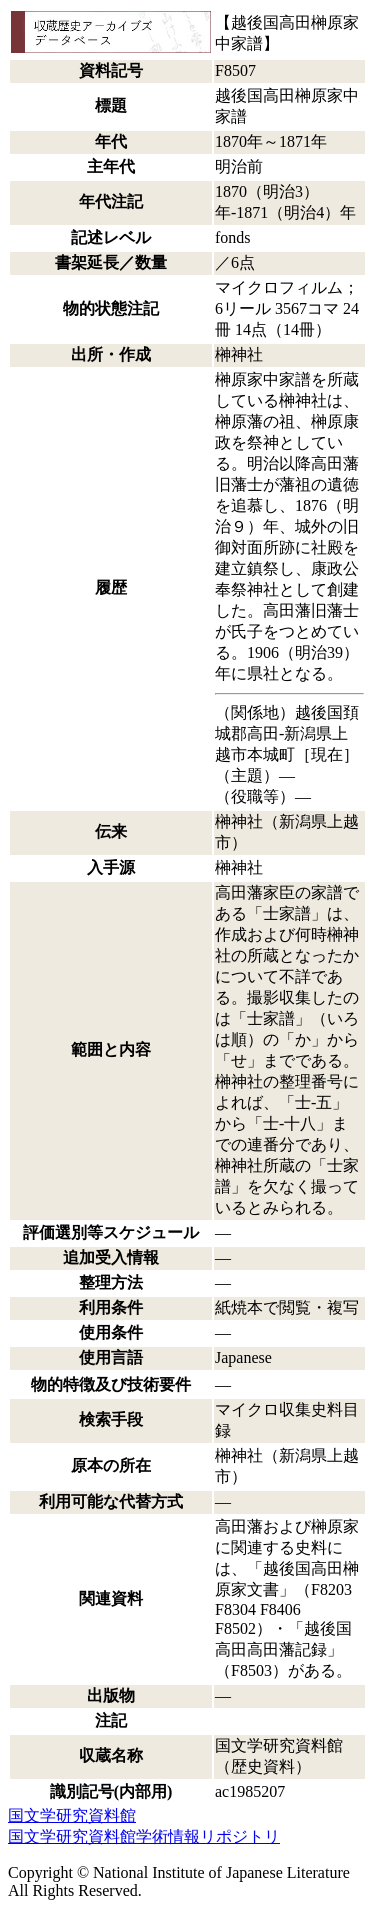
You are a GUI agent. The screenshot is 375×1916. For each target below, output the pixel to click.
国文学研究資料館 (72, 1815)
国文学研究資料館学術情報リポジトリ (144, 1836)
